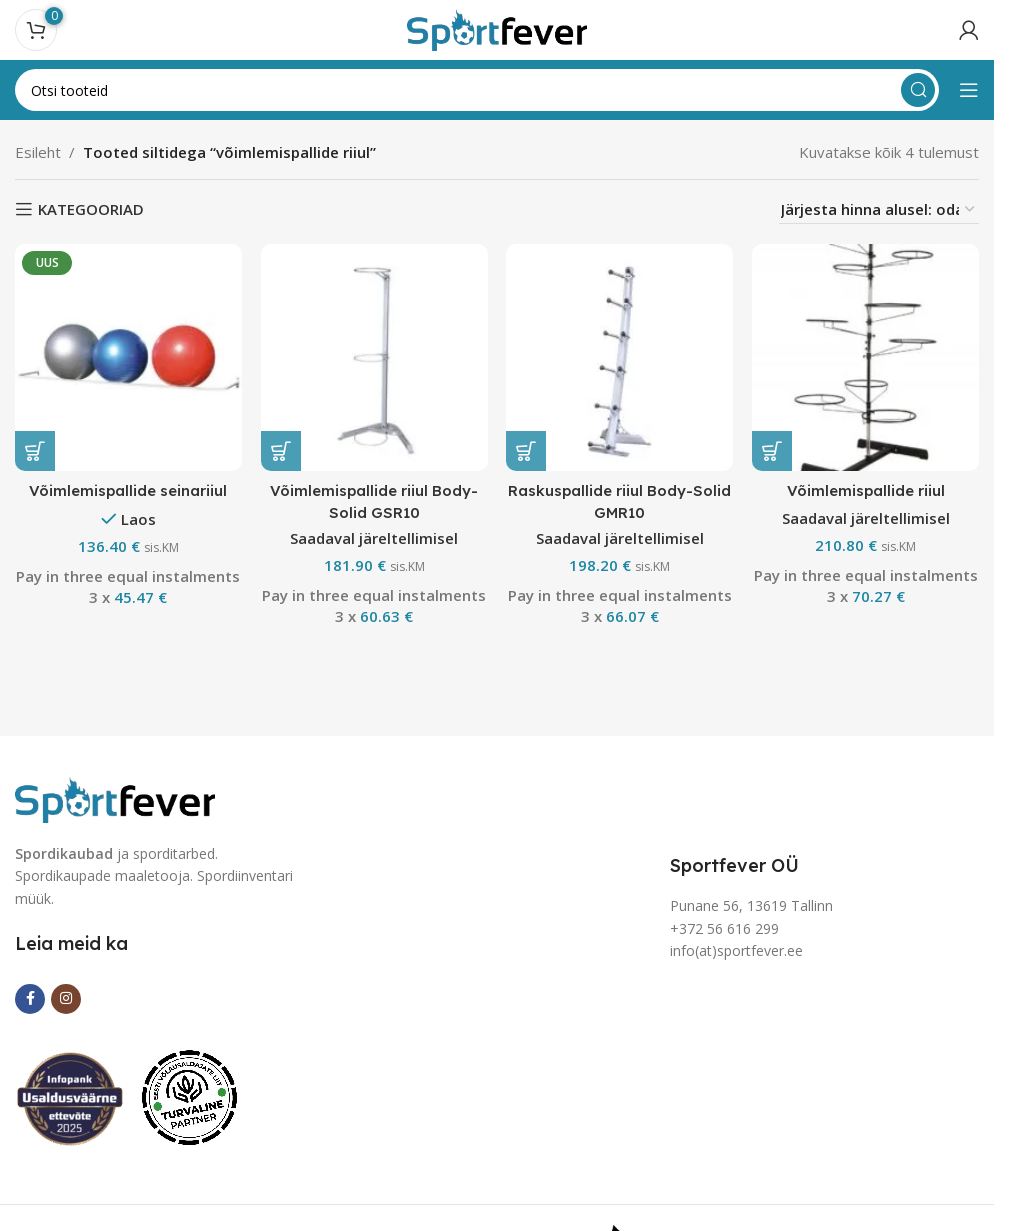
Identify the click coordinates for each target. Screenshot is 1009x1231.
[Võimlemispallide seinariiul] (128, 357)
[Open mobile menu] (969, 90)
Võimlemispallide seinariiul (128, 489)
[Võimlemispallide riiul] (866, 357)
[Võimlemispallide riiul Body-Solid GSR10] (374, 357)
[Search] (477, 90)
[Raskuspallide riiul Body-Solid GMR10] (620, 357)
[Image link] (115, 797)
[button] (35, 450)
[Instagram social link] (66, 999)
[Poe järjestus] (879, 209)
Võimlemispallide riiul (866, 489)
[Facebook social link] (30, 999)
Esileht (38, 152)
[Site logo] (497, 28)
